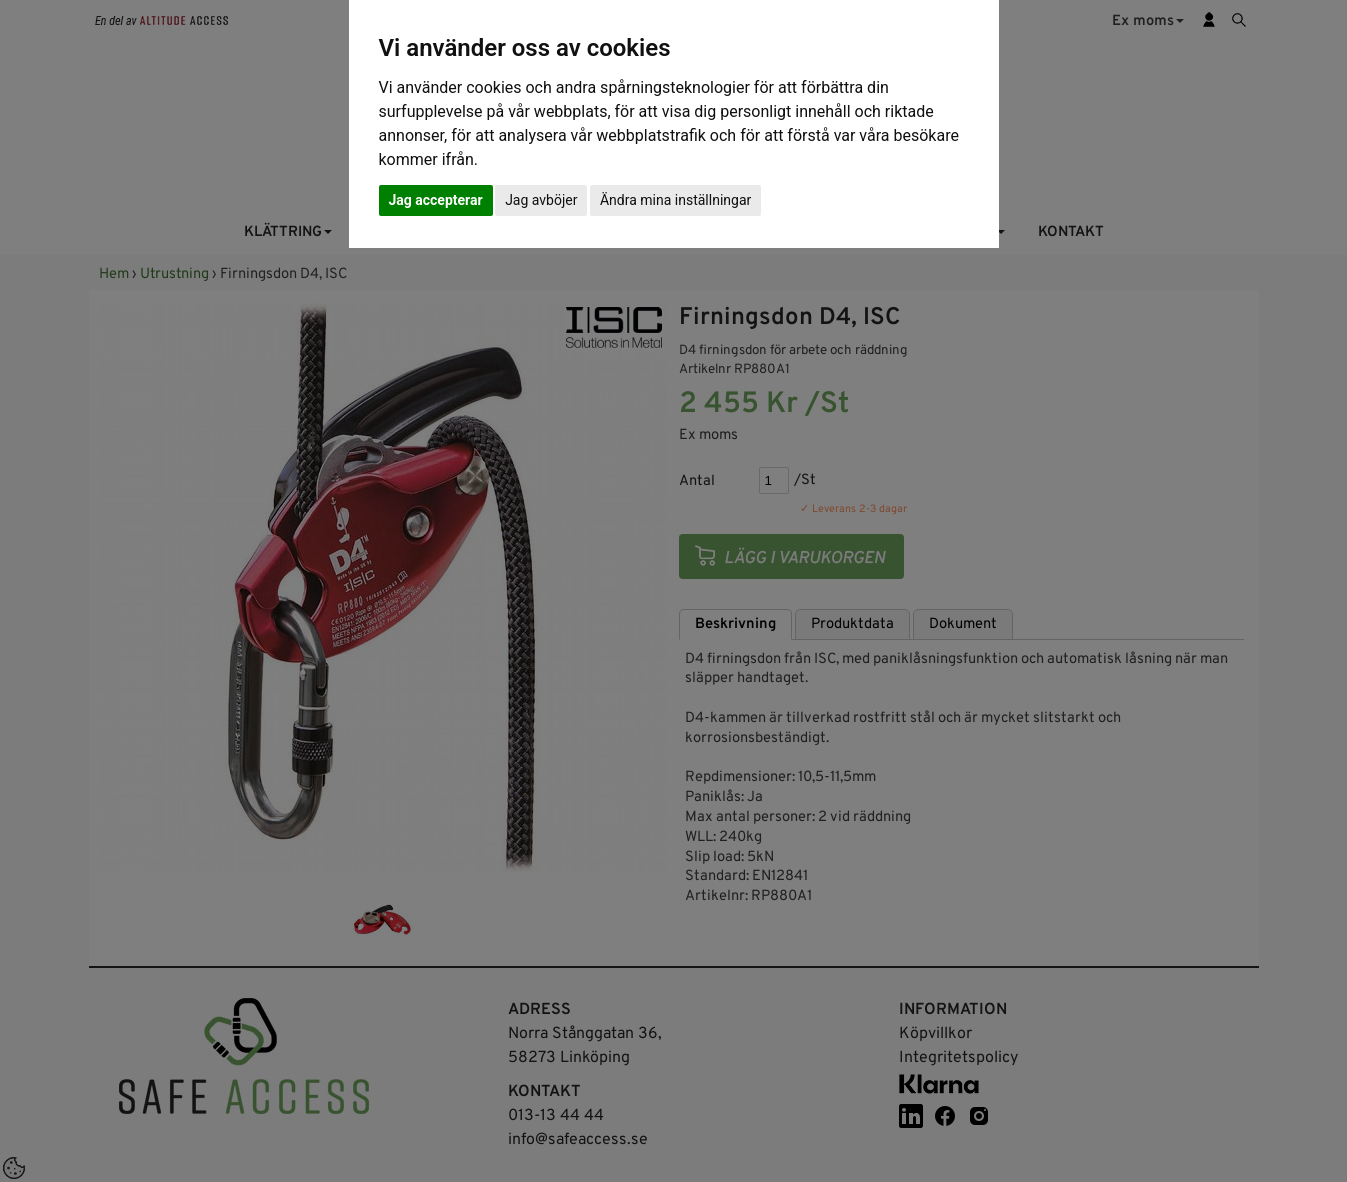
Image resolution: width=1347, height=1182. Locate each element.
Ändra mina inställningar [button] (675, 200)
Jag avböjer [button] (541, 200)
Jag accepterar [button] (436, 200)
